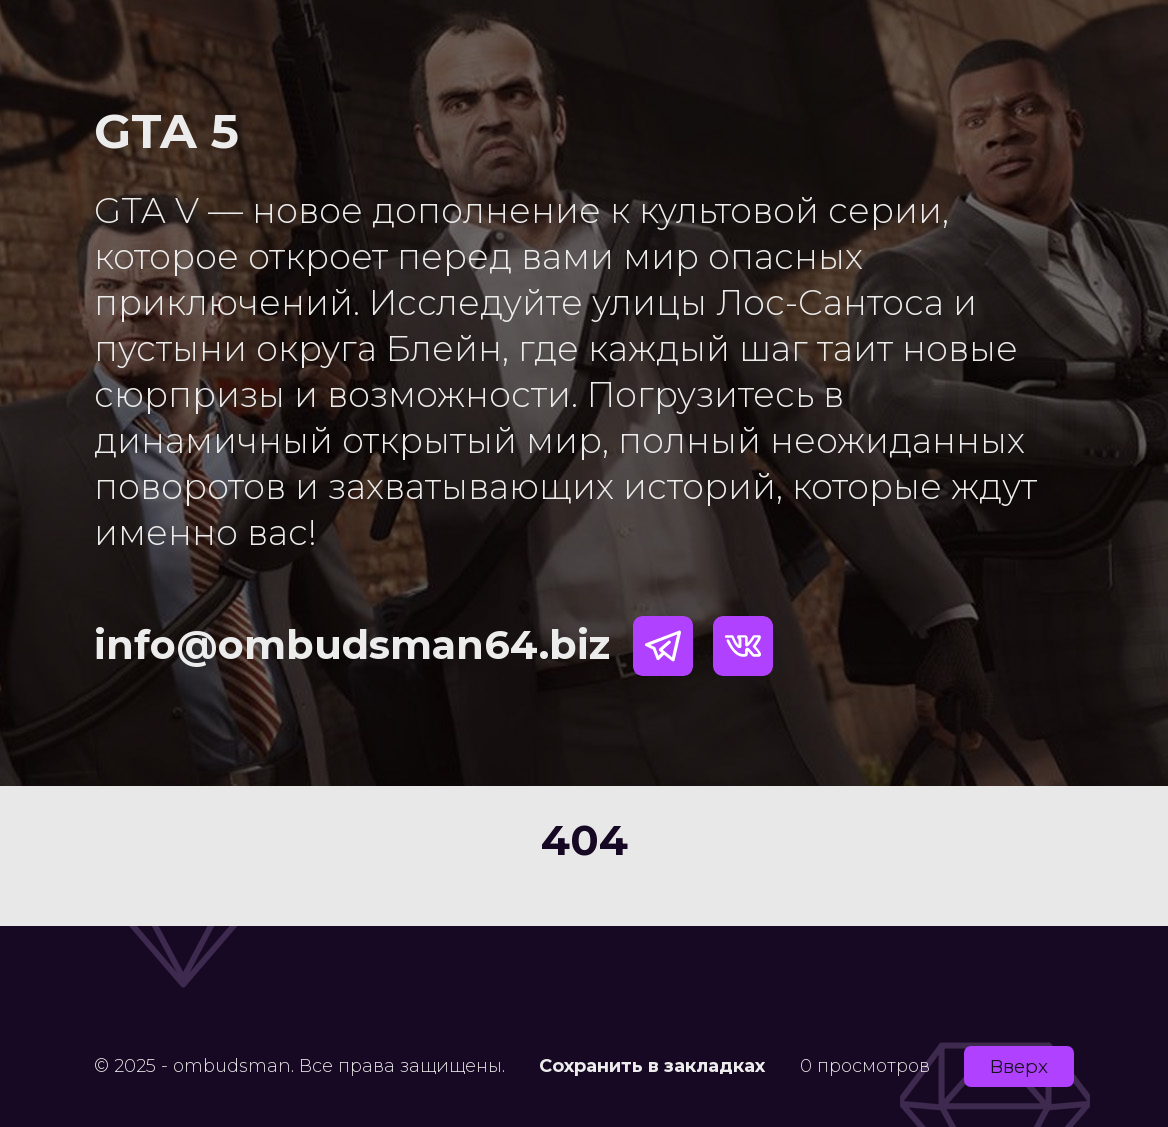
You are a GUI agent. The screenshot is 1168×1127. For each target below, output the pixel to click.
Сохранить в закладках (652, 1066)
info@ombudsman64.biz (352, 644)
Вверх (1019, 1066)
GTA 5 (166, 131)
